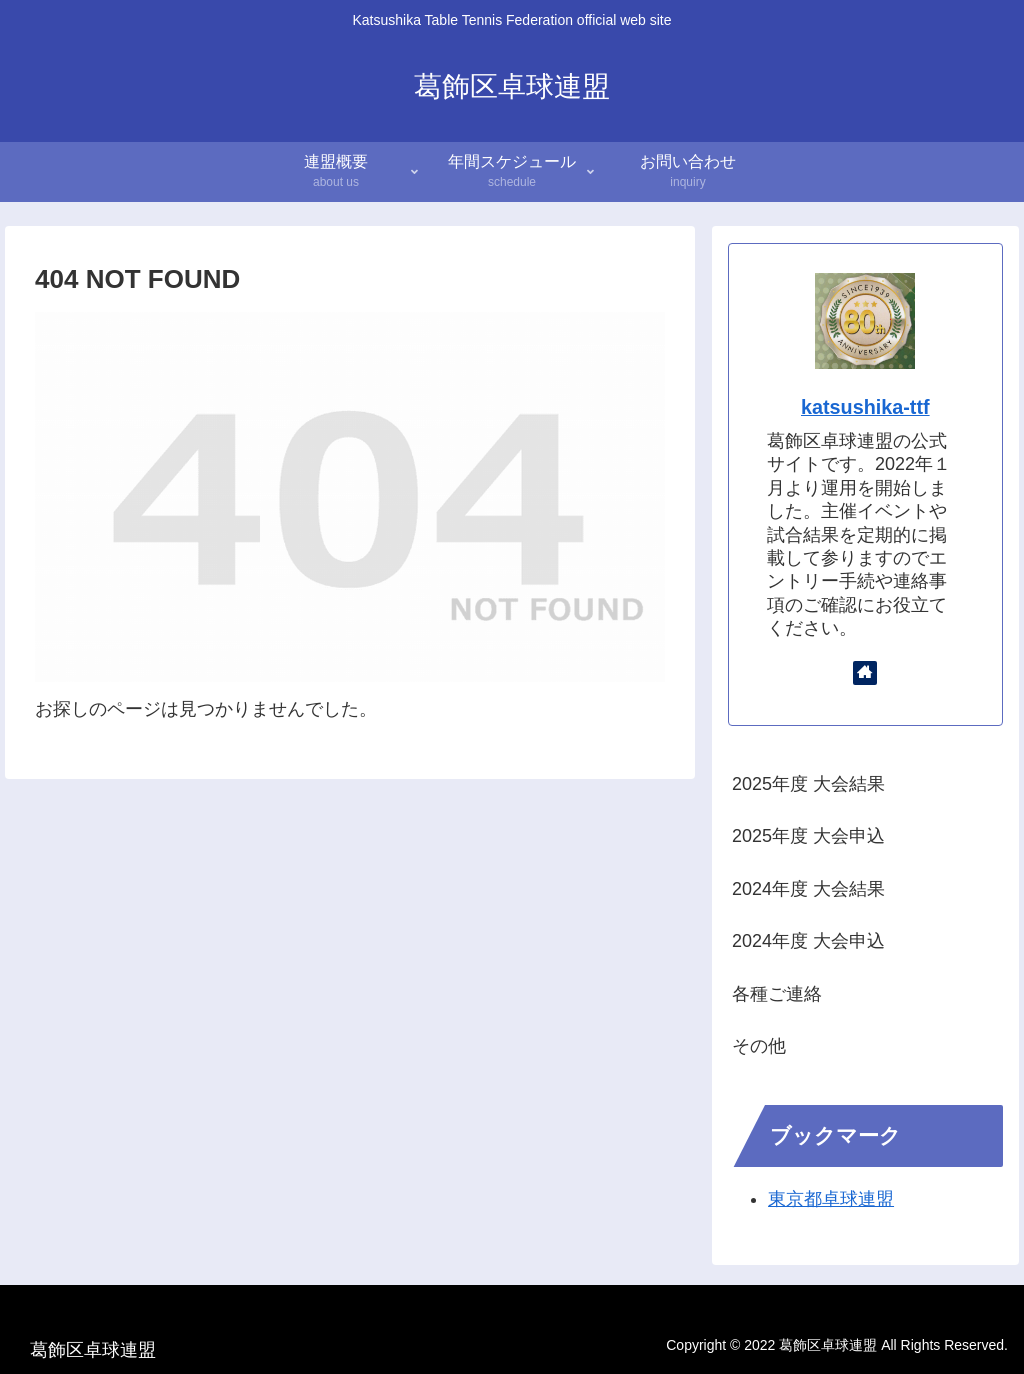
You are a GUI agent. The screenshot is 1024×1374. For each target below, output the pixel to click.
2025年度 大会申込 (808, 836)
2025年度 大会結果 (808, 784)
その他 (759, 1046)
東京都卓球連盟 (831, 1199)
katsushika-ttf (865, 407)
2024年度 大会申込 (808, 941)
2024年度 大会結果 (808, 889)
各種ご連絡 (777, 994)
